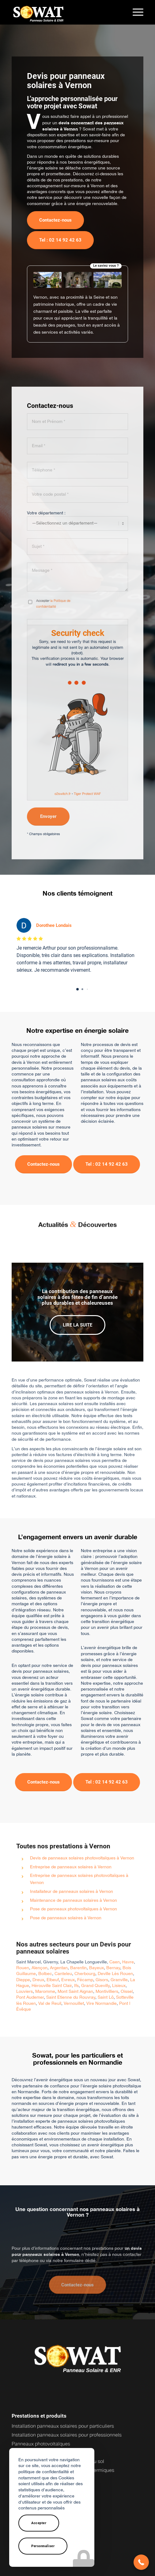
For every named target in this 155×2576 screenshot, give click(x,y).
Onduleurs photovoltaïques (41, 2445)
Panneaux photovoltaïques (41, 2436)
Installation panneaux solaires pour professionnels (67, 2428)
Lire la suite (77, 1317)
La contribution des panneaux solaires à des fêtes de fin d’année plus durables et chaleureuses (77, 1290)
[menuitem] (135, 12)
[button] (141, 2562)
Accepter (38, 2523)
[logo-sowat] (64, 12)
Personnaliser (43, 2546)
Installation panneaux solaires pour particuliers (63, 2419)
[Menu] (135, 12)
